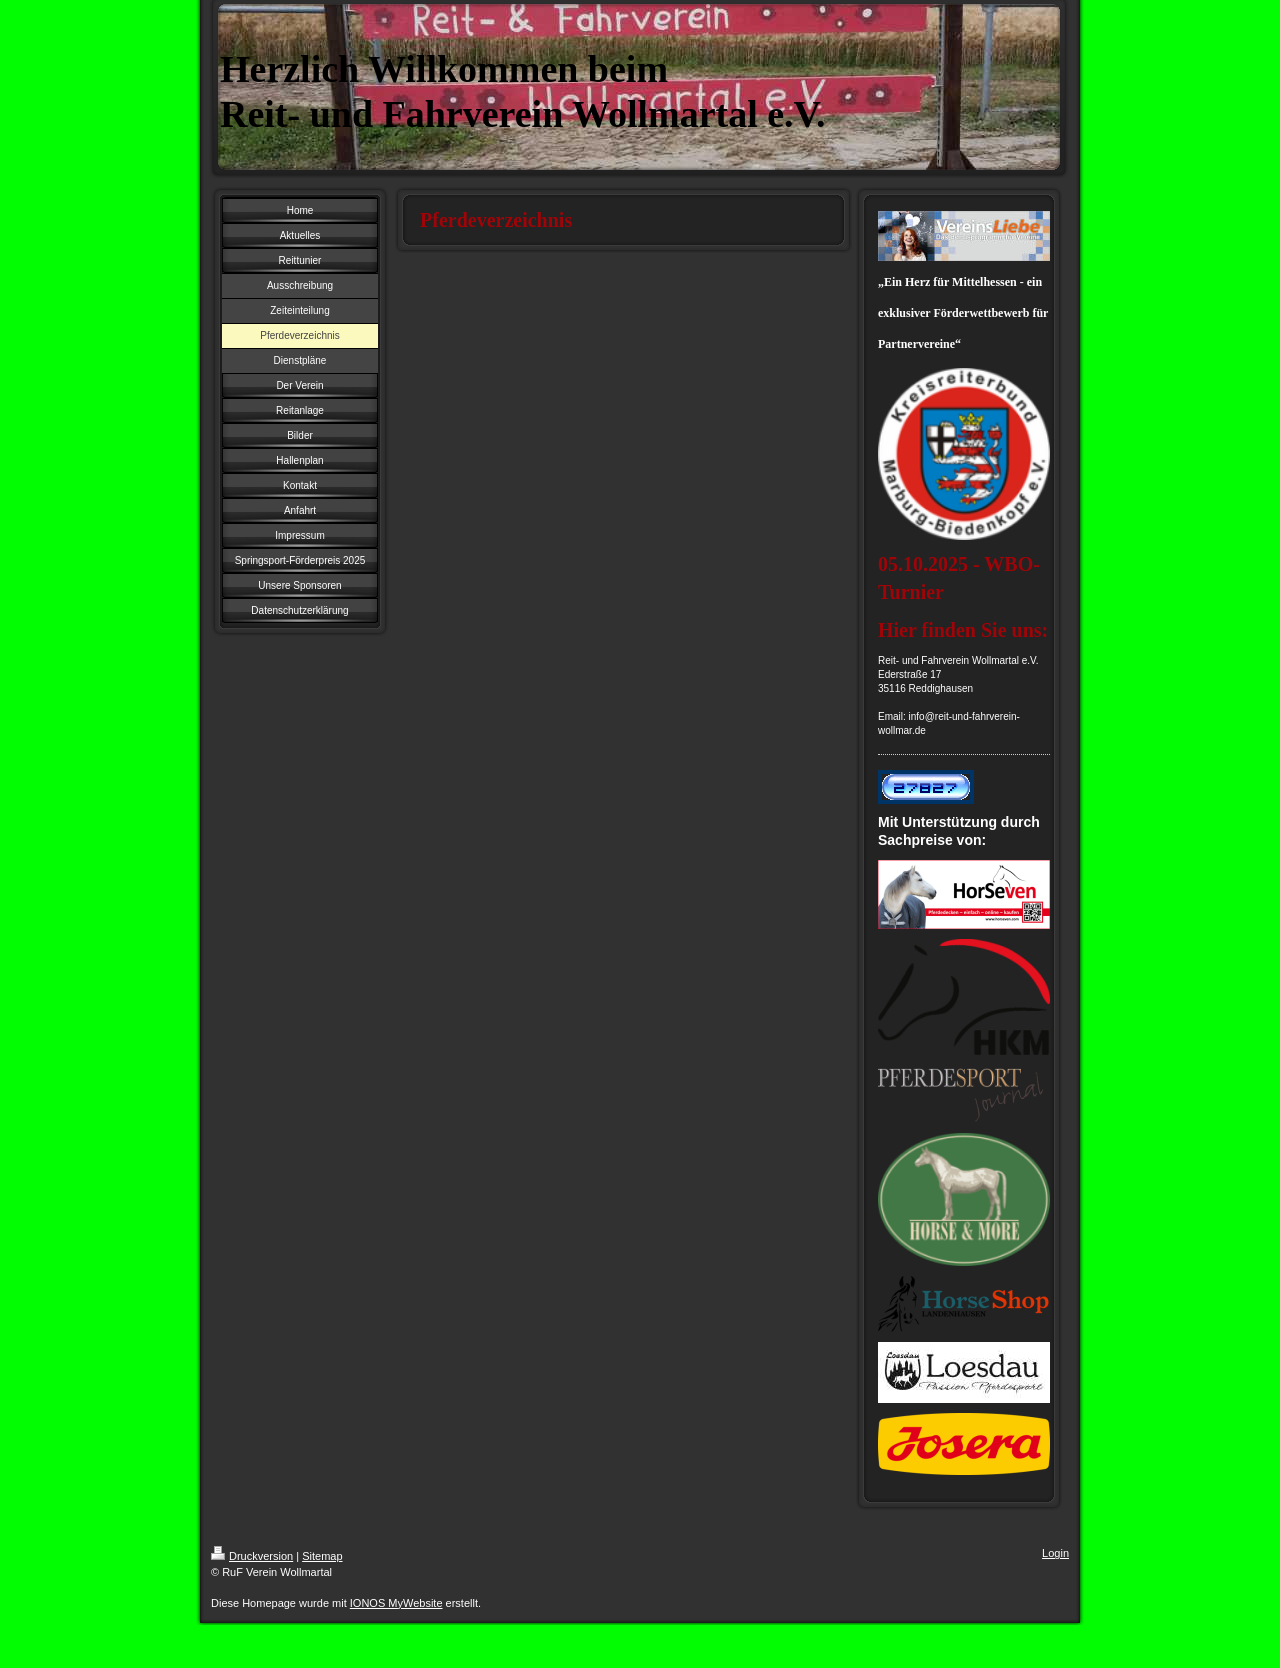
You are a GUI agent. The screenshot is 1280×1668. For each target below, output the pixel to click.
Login (1055, 1553)
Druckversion (252, 1556)
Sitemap (322, 1556)
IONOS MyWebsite (396, 1603)
